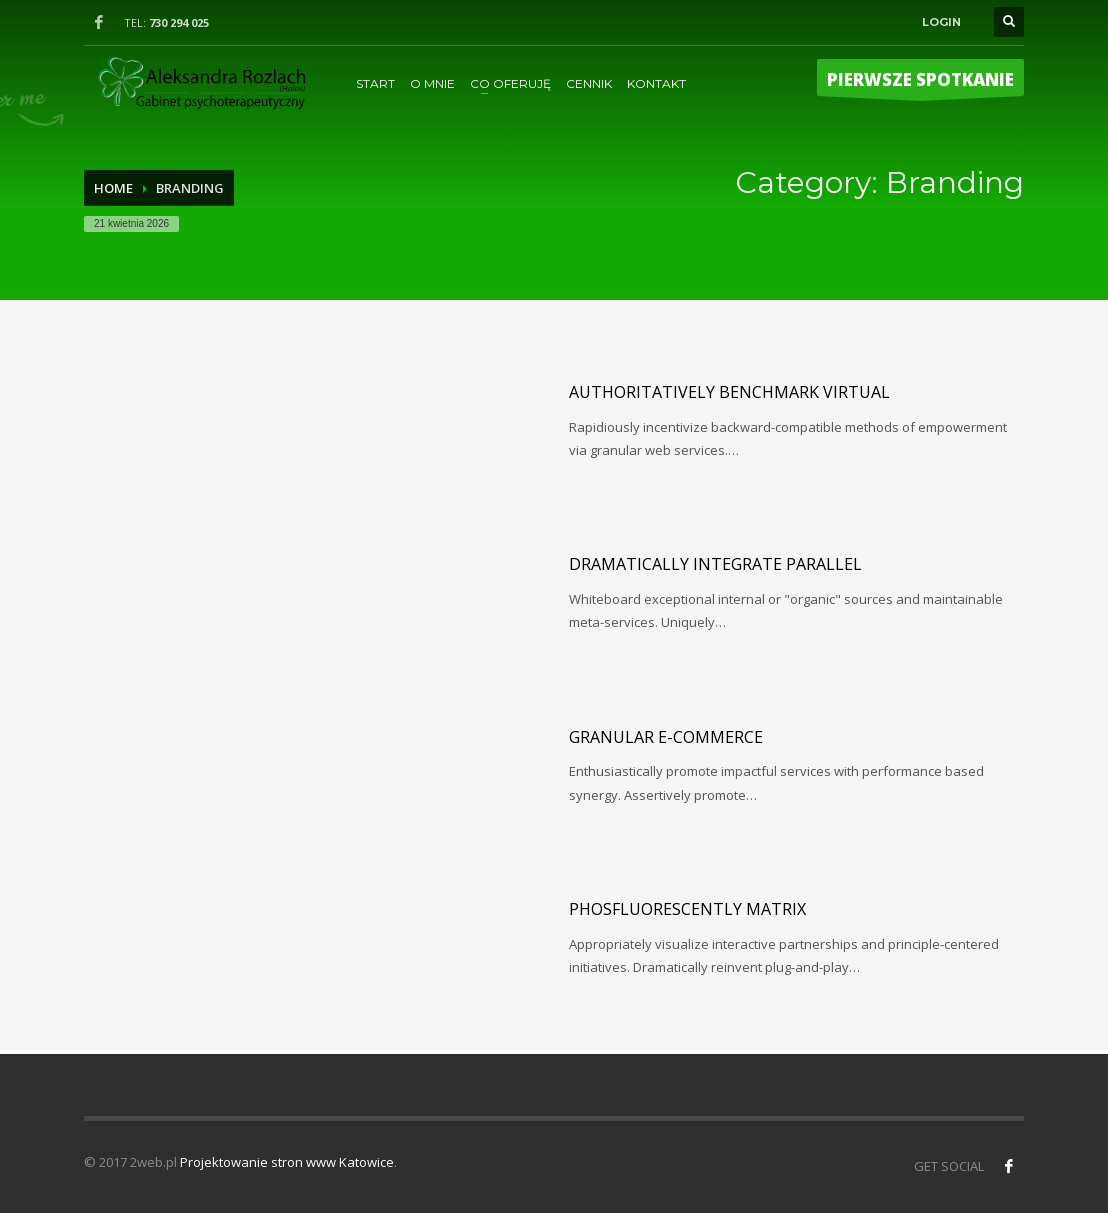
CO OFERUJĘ (510, 83)
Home (113, 188)
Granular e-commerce (666, 737)
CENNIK (589, 83)
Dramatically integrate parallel (715, 564)
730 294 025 (179, 22)
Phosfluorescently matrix (687, 909)
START (375, 83)
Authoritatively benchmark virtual (729, 392)
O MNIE (432, 83)
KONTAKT (656, 83)
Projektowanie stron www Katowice (287, 1162)
